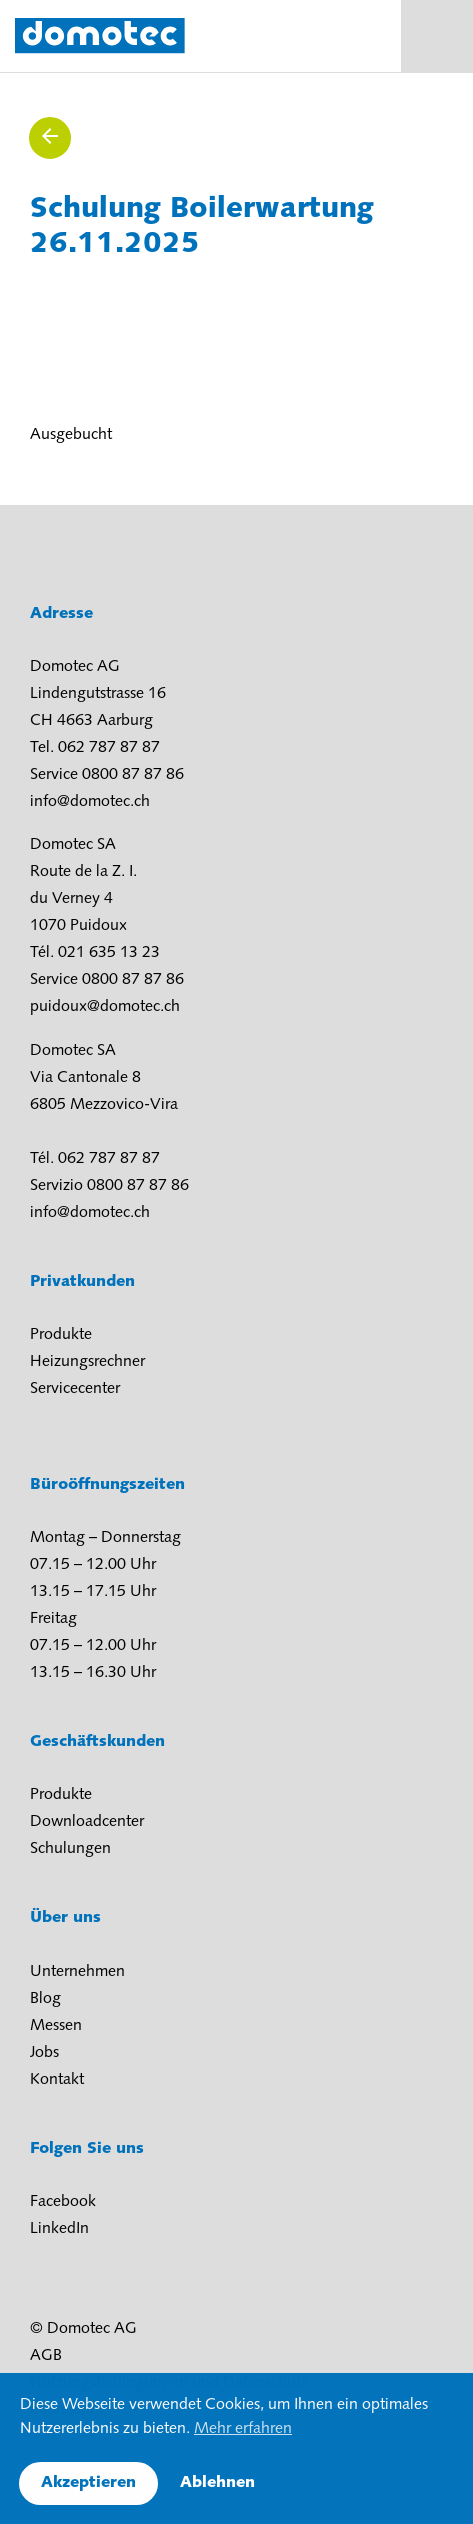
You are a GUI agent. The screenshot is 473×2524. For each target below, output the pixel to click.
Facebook (63, 2202)
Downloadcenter (87, 1822)
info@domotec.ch (90, 802)
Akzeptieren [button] (88, 2483)
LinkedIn (59, 2229)
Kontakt (57, 2080)
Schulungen (70, 1849)
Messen (56, 2026)
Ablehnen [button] (217, 2483)
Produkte (61, 1335)
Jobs (44, 2053)
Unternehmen (77, 1972)
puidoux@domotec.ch (105, 1007)
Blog (45, 1999)
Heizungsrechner (87, 1362)
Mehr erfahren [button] (243, 2429)
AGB (46, 2356)
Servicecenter (75, 1389)
